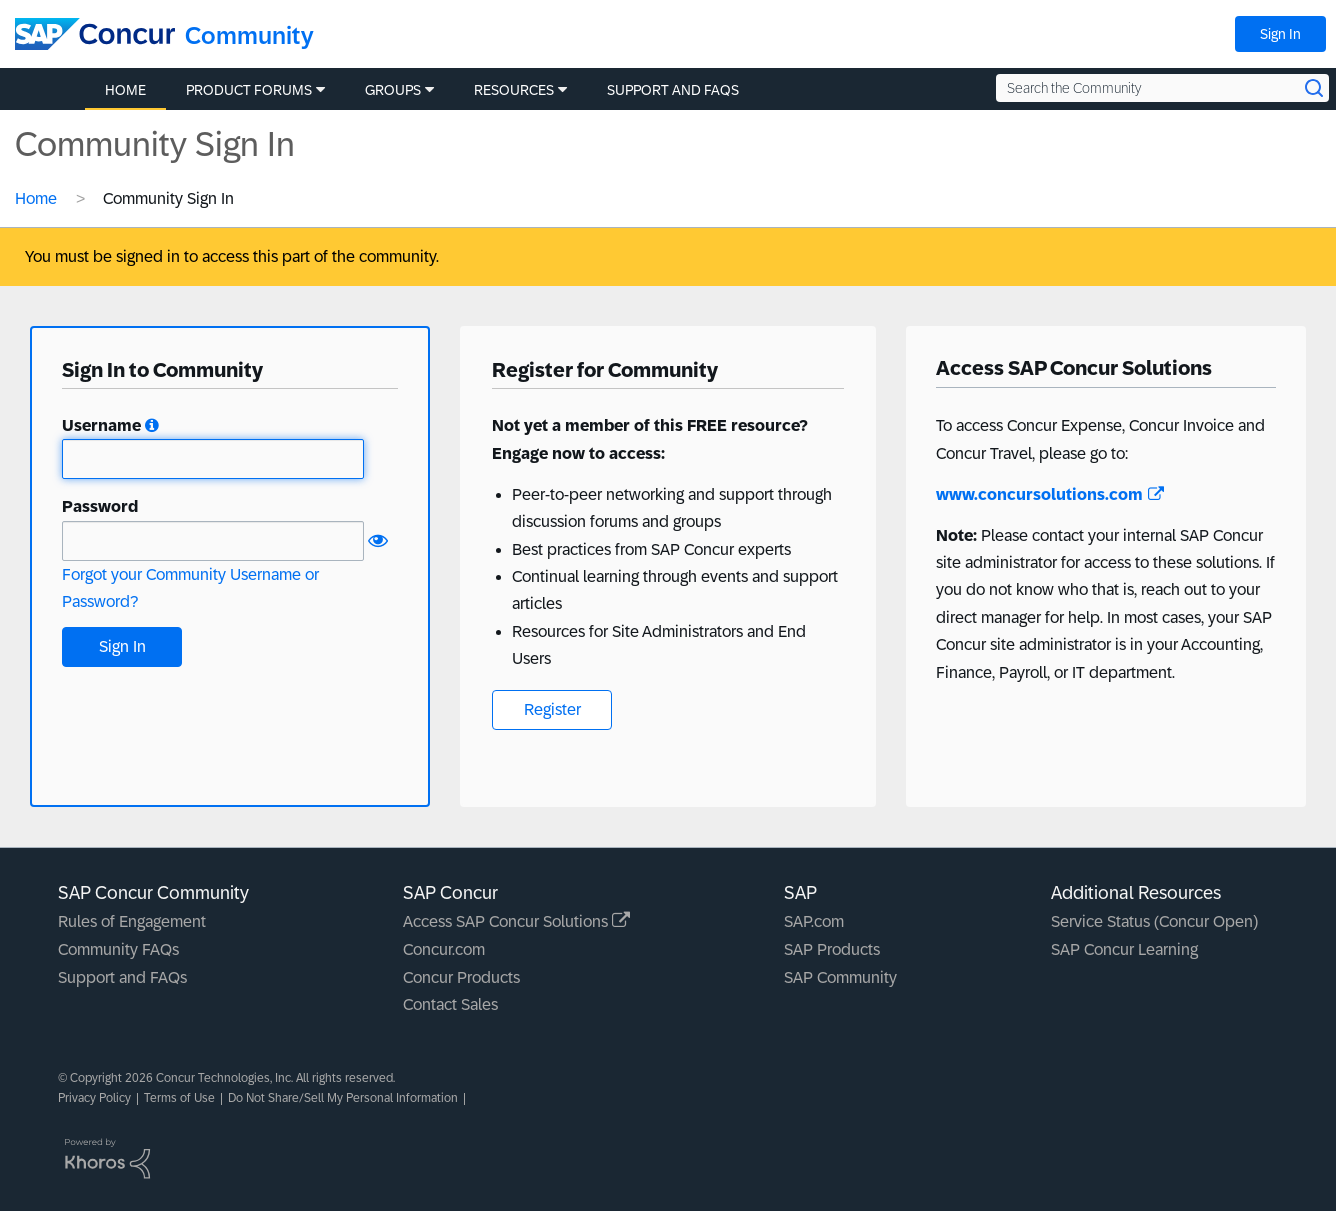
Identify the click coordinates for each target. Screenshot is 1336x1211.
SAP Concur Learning (1124, 949)
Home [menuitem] (125, 90)
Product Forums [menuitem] (249, 90)
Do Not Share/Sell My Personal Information (343, 1098)
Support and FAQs (122, 977)
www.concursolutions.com (1050, 494)
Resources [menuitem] (514, 90)
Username (101, 425)
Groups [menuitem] (393, 90)
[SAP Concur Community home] (95, 34)
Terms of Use (179, 1098)
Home (36, 198)
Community (249, 35)
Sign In (1280, 34)
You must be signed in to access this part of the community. (232, 256)
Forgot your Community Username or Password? (190, 588)
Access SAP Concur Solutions (516, 921)
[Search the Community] (1162, 88)
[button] (152, 425)
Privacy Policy (94, 1098)
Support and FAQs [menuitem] (673, 90)
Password (100, 506)
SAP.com (814, 921)
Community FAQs (118, 949)
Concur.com (444, 949)
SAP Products (832, 949)
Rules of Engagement (132, 921)
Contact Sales (450, 1004)
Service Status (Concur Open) (1154, 921)
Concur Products (461, 977)
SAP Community (840, 977)
